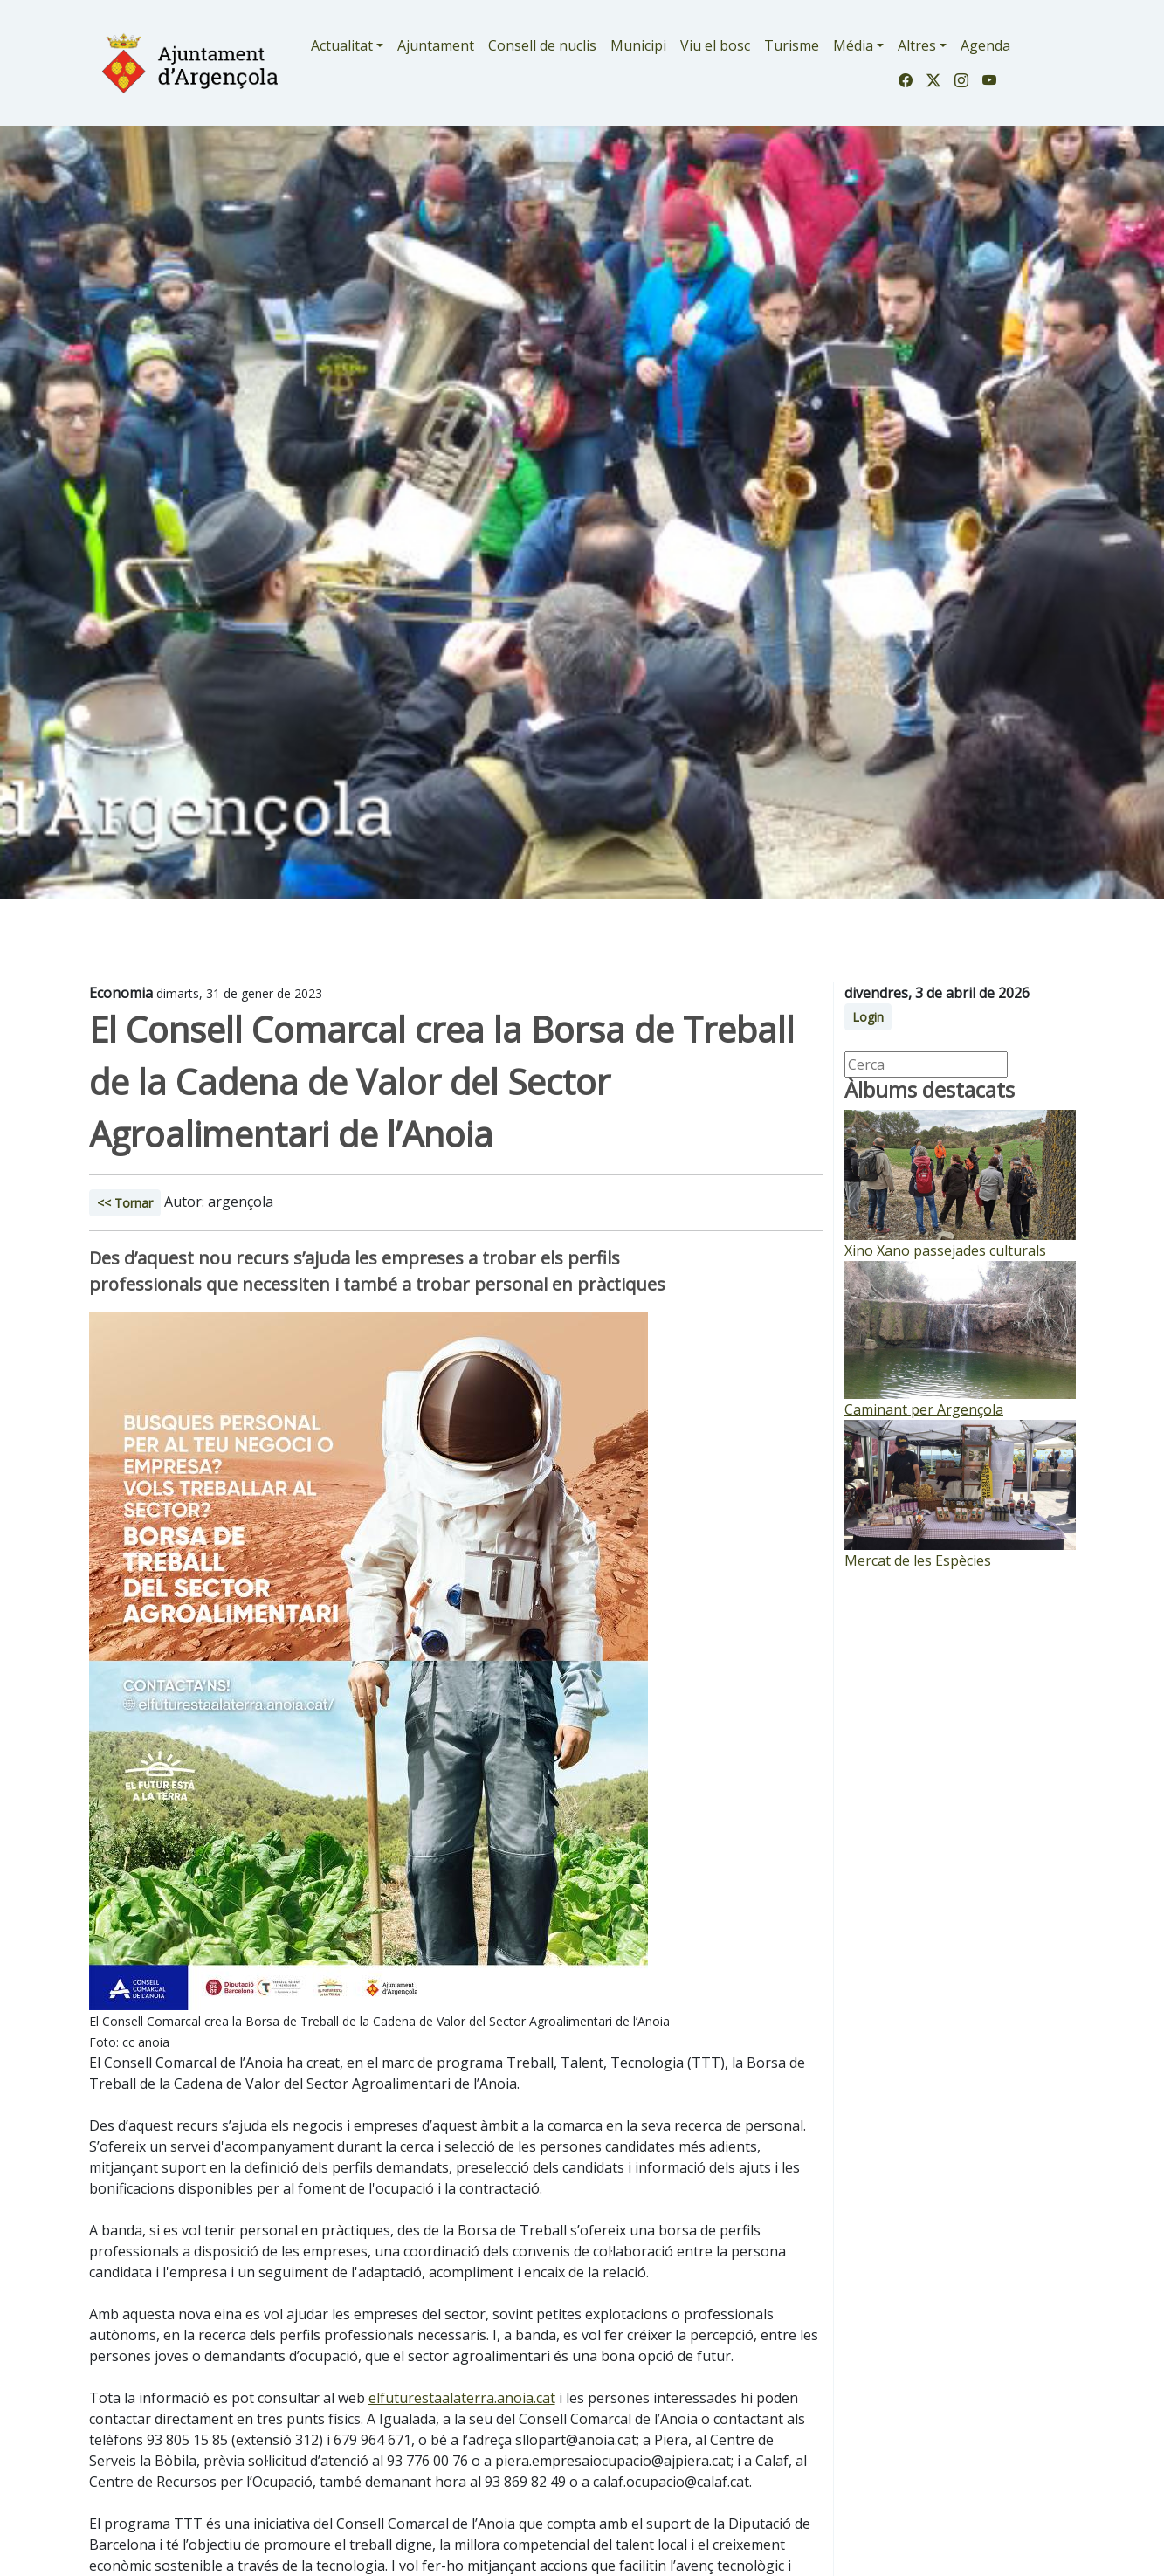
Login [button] (868, 1017)
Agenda (985, 45)
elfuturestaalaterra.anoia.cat (461, 2397)
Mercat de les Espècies (917, 1560)
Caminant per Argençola (923, 1409)
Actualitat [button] (342, 45)
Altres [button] (917, 45)
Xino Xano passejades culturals (945, 1250)
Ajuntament (435, 45)
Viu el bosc (715, 45)
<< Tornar (125, 1203)
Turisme (791, 45)
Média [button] (853, 45)
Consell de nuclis (542, 45)
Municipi (638, 45)
